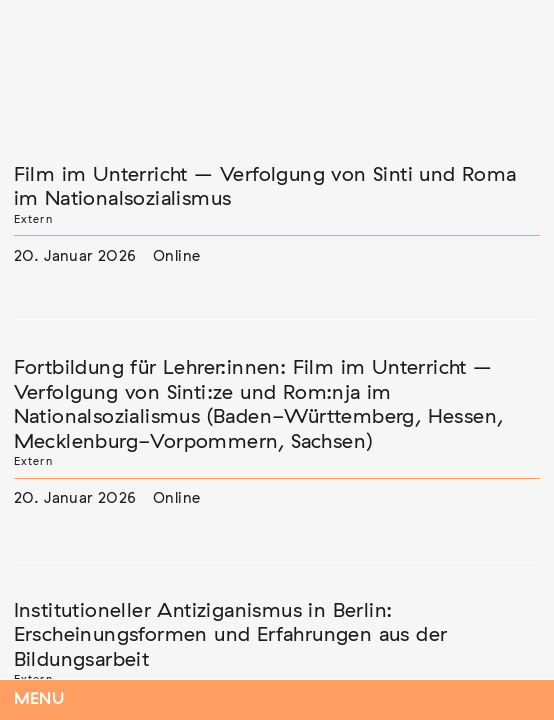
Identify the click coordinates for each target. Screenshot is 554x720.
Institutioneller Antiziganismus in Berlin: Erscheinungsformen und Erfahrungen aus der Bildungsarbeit (231, 635)
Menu (39, 699)
